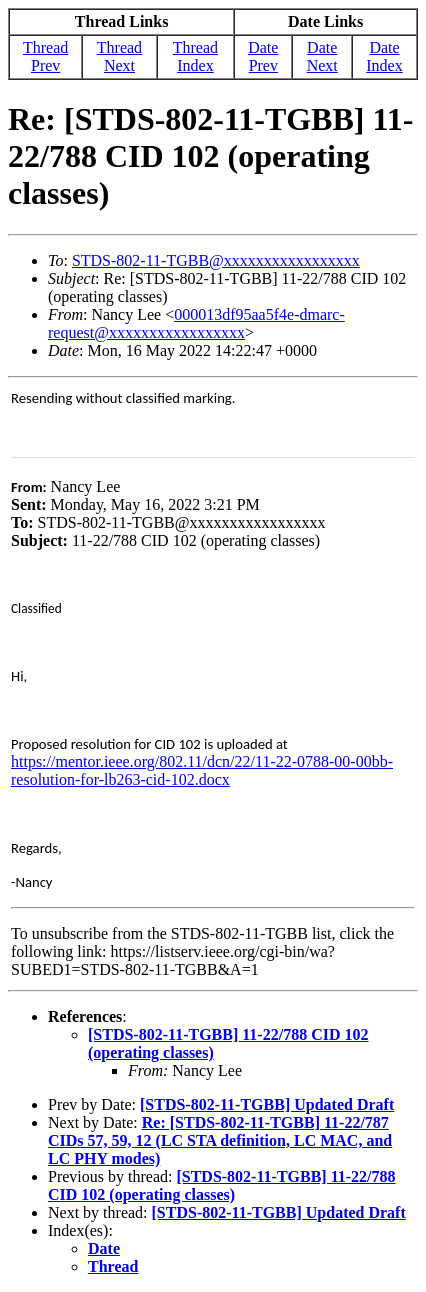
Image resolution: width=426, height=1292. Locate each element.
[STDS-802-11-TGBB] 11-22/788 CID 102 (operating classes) (222, 1185)
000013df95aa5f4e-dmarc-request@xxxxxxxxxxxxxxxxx (196, 323)
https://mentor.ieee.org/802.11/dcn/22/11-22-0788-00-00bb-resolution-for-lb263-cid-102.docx (202, 770)
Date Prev (263, 56)
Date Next (322, 56)
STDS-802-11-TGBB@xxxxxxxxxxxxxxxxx (216, 260)
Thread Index (195, 56)
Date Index (384, 56)
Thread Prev (45, 56)
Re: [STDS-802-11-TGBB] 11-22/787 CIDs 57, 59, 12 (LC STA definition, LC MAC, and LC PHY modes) (220, 1140)
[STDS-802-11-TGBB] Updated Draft (267, 1104)
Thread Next (119, 56)
